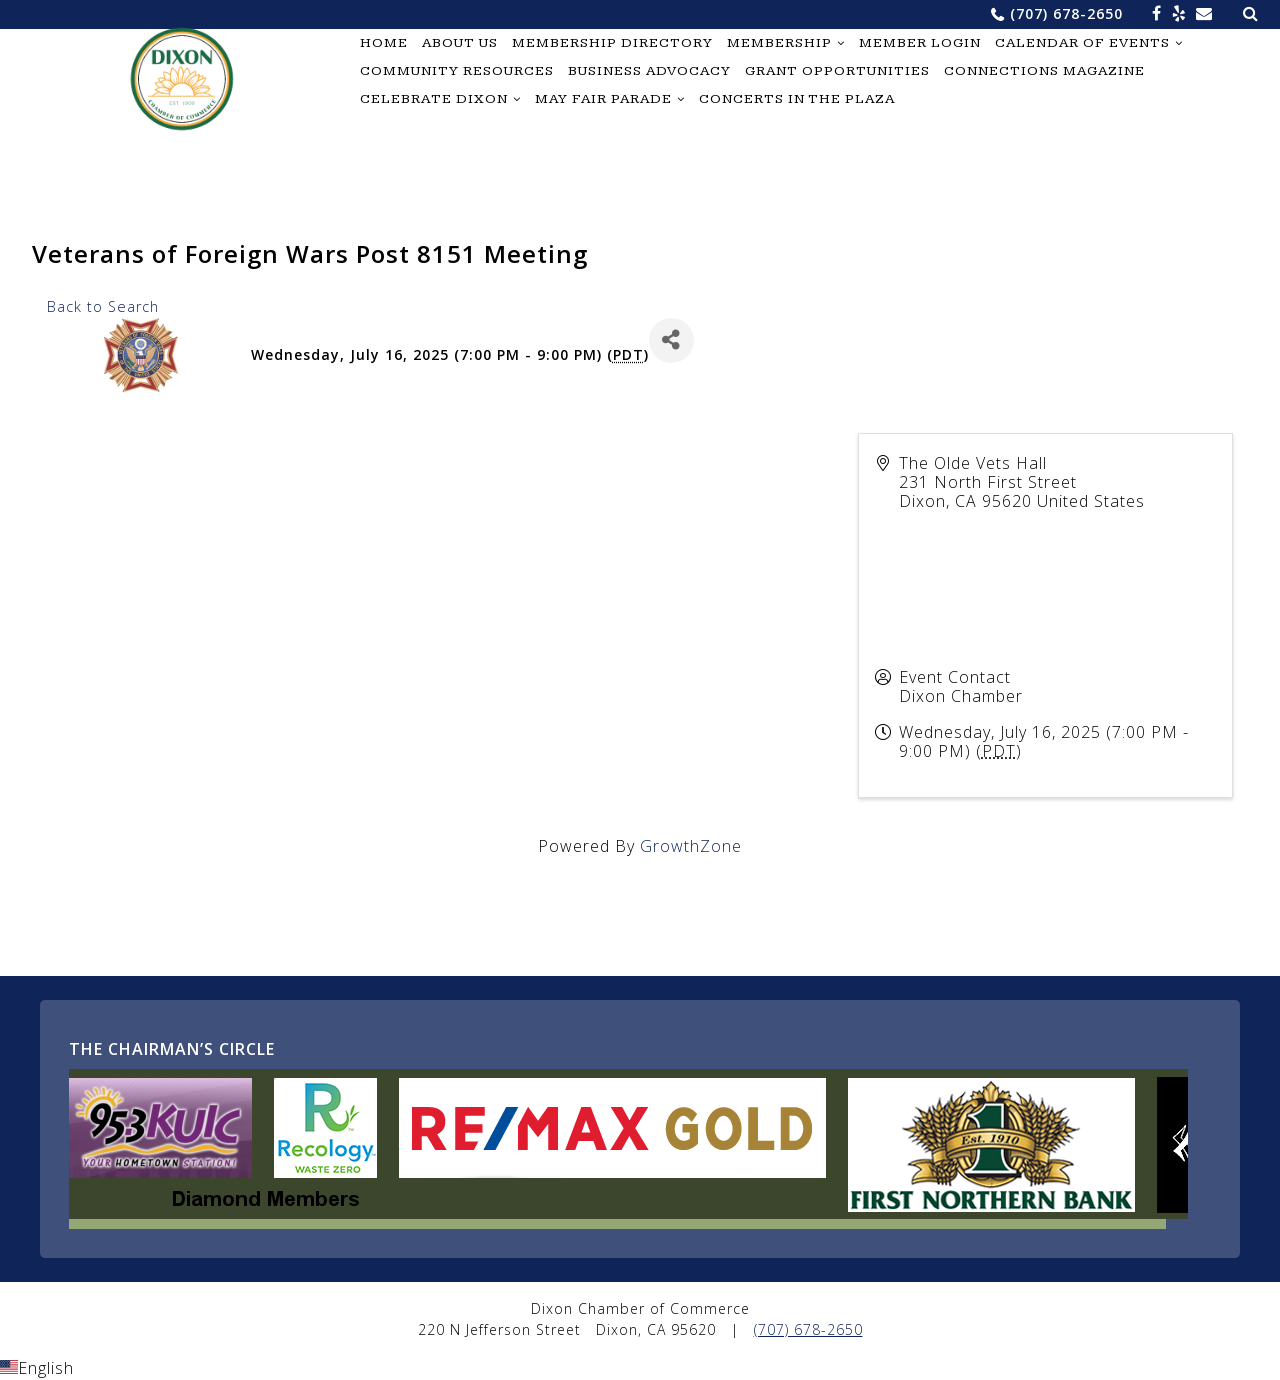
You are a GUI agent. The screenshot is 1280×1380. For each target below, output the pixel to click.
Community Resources (457, 71)
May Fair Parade (603, 99)
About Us (460, 43)
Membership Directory (612, 43)
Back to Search (103, 306)
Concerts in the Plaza (797, 99)
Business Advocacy (649, 71)
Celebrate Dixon (434, 99)
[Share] (671, 340)
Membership (779, 43)
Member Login (920, 43)
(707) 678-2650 (1066, 13)
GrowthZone (691, 846)
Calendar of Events (1082, 43)
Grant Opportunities (837, 71)
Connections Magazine (1044, 71)
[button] (640, 1368)
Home (384, 43)
